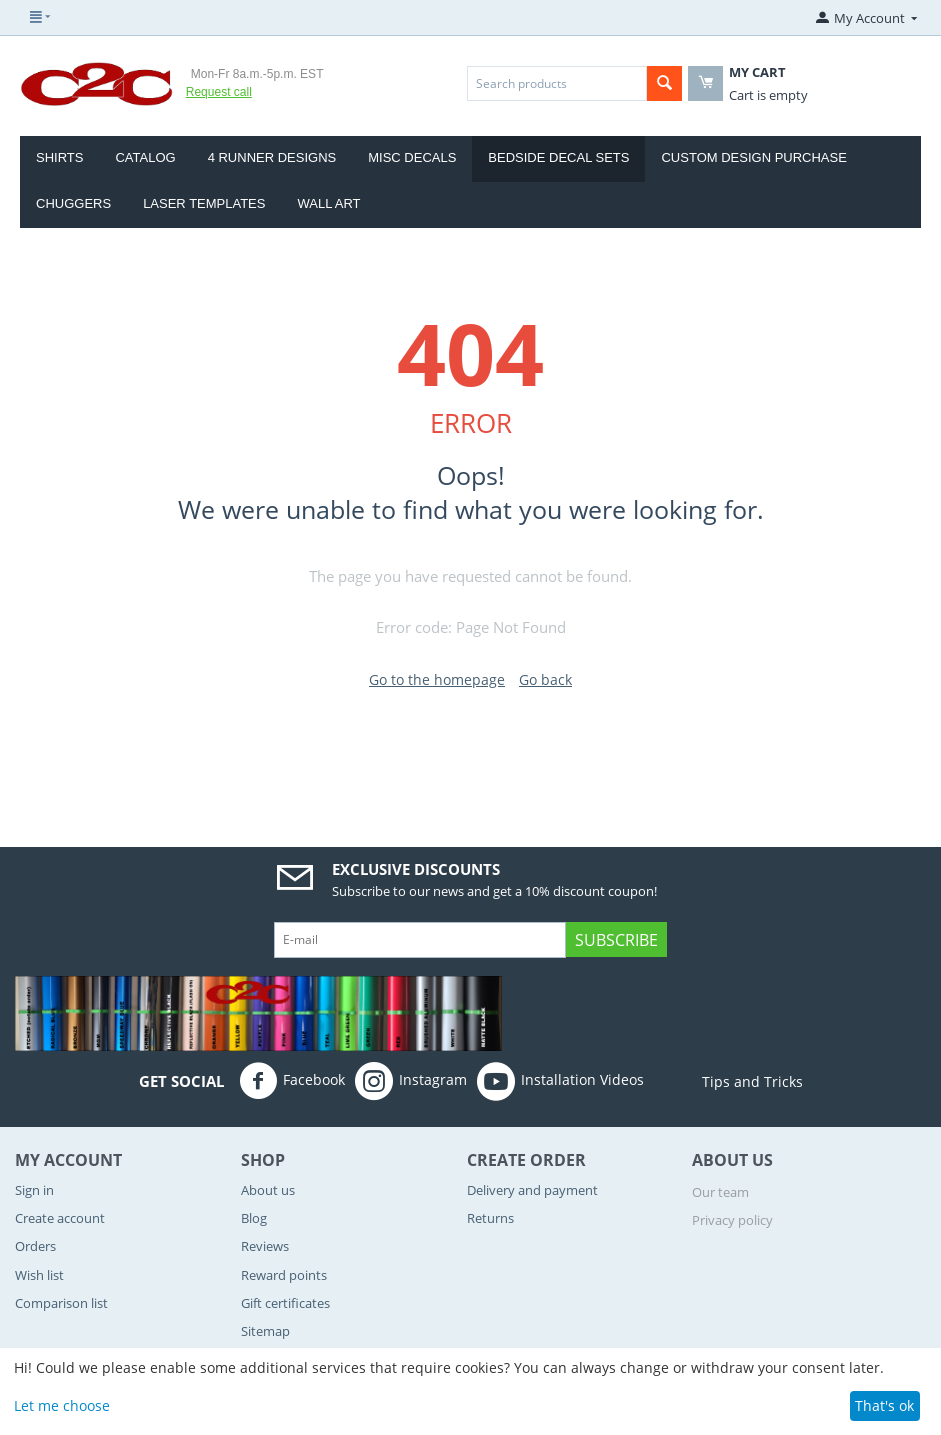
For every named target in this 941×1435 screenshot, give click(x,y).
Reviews (265, 1246)
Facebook (292, 1081)
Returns (490, 1218)
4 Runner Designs (272, 157)
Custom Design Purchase (753, 157)
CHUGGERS (73, 203)
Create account (60, 1218)
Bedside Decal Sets (558, 157)
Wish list (39, 1275)
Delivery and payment (532, 1190)
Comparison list (61, 1303)
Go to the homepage (437, 679)
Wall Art (328, 203)
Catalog (145, 157)
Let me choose (62, 1405)
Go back (545, 679)
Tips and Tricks (728, 1081)
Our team (720, 1192)
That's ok (884, 1405)
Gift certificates (285, 1303)
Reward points (284, 1275)
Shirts (59, 157)
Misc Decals (412, 157)
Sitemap (265, 1331)
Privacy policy (732, 1220)
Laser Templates (204, 203)
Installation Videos (560, 1081)
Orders (35, 1246)
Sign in (34, 1190)
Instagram (411, 1081)
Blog (254, 1218)
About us (268, 1190)
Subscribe (616, 940)
